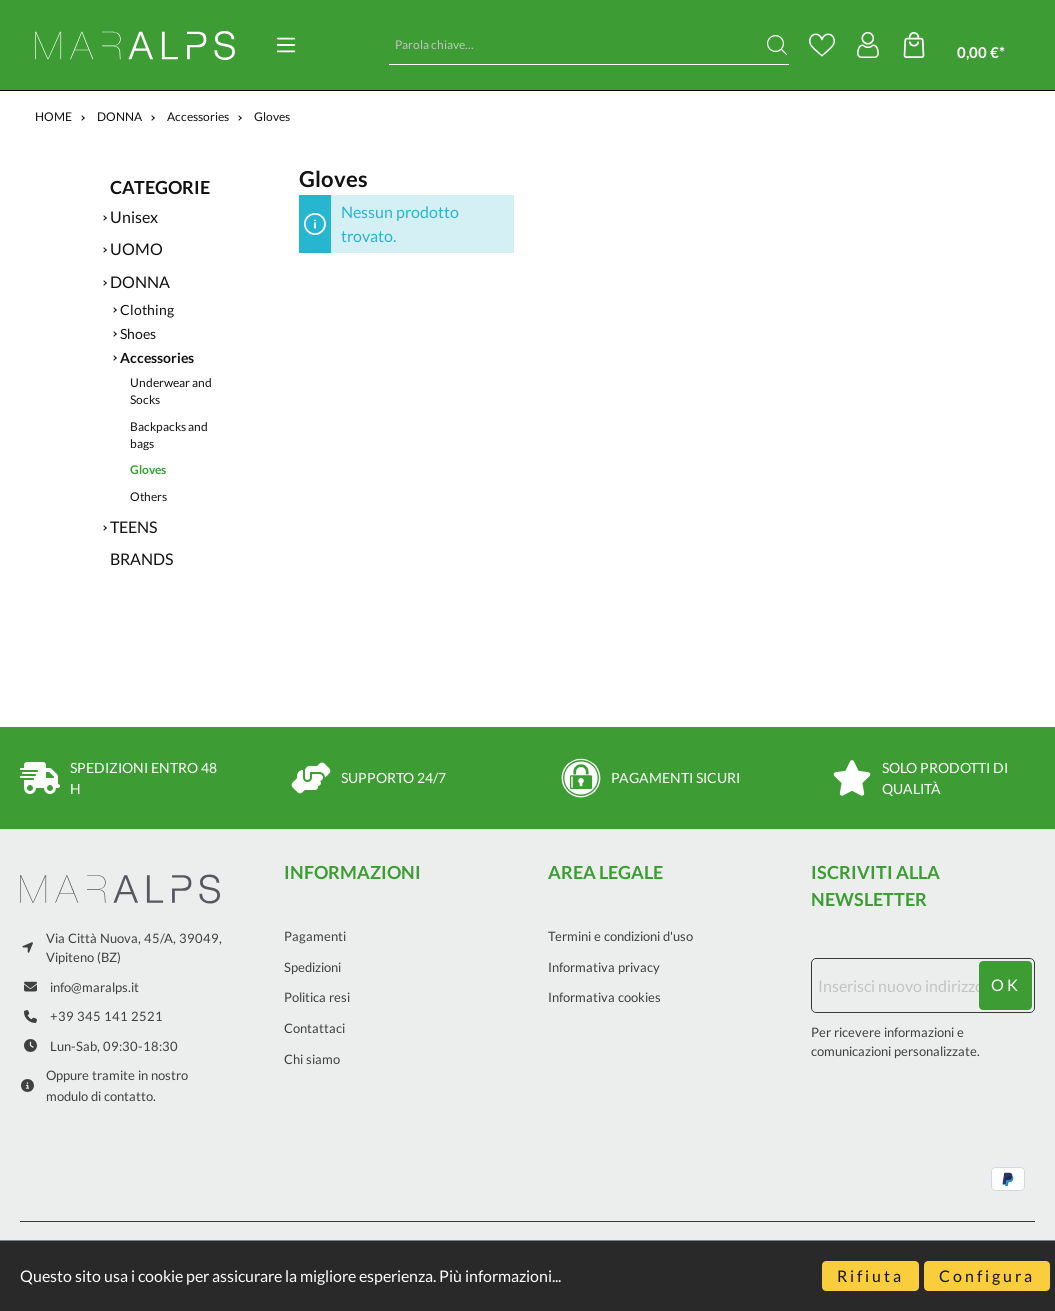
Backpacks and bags (169, 435)
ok (1006, 984)
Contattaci (314, 1028)
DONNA (140, 281)
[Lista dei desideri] (822, 45)
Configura (987, 1275)
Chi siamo (312, 1059)
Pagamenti (315, 936)
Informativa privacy (604, 967)
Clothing (147, 310)
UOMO (136, 248)
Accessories (157, 358)
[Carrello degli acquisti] (968, 45)
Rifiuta (870, 1275)
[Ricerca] (777, 45)
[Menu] (286, 45)
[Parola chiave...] (577, 45)
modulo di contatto (99, 1096)
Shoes (138, 334)
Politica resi (317, 997)
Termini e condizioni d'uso (620, 936)
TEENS (133, 526)
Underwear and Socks (171, 391)
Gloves (148, 469)
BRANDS (141, 558)
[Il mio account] (868, 45)
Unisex (134, 216)
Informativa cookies (604, 997)
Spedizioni (312, 967)
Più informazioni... (500, 1275)
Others (148, 496)
